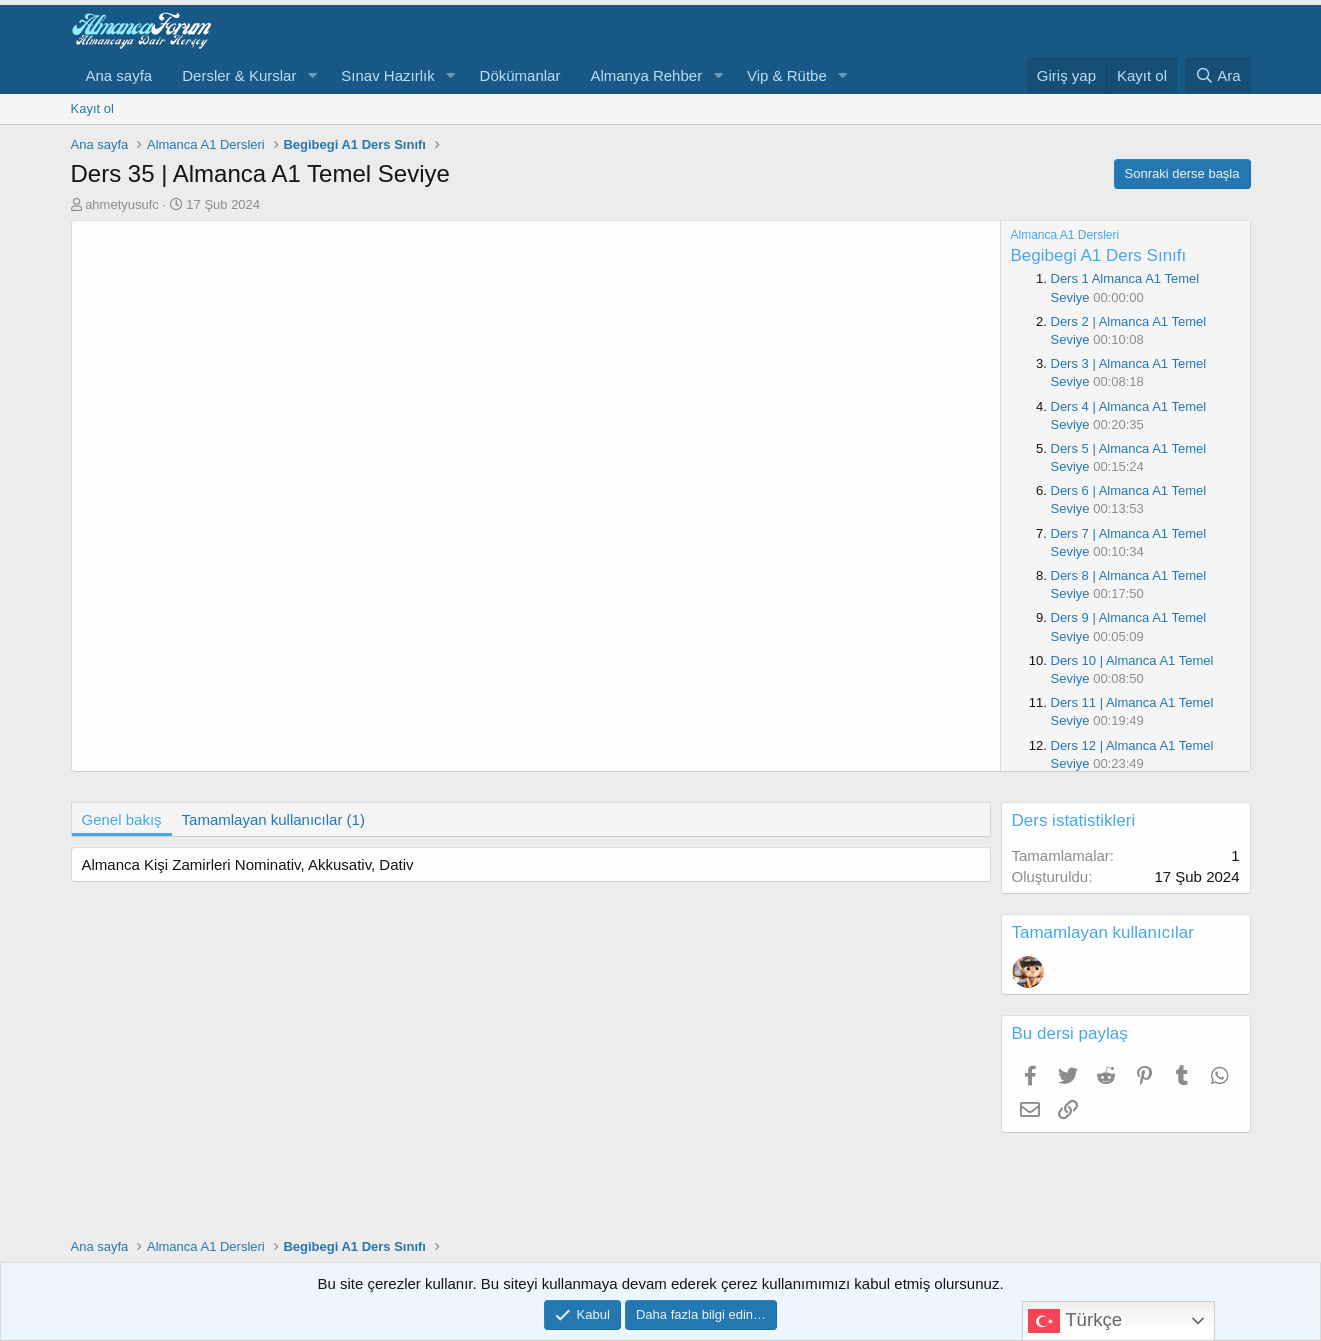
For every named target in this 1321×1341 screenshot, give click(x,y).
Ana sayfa (119, 75)
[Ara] (1218, 75)
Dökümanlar (520, 75)
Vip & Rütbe (787, 75)
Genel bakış (122, 819)
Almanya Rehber (646, 75)
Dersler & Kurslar (239, 75)
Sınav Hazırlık (387, 75)
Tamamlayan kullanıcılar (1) (273, 819)
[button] (312, 75)
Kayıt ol (92, 108)
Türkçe (1075, 1321)
